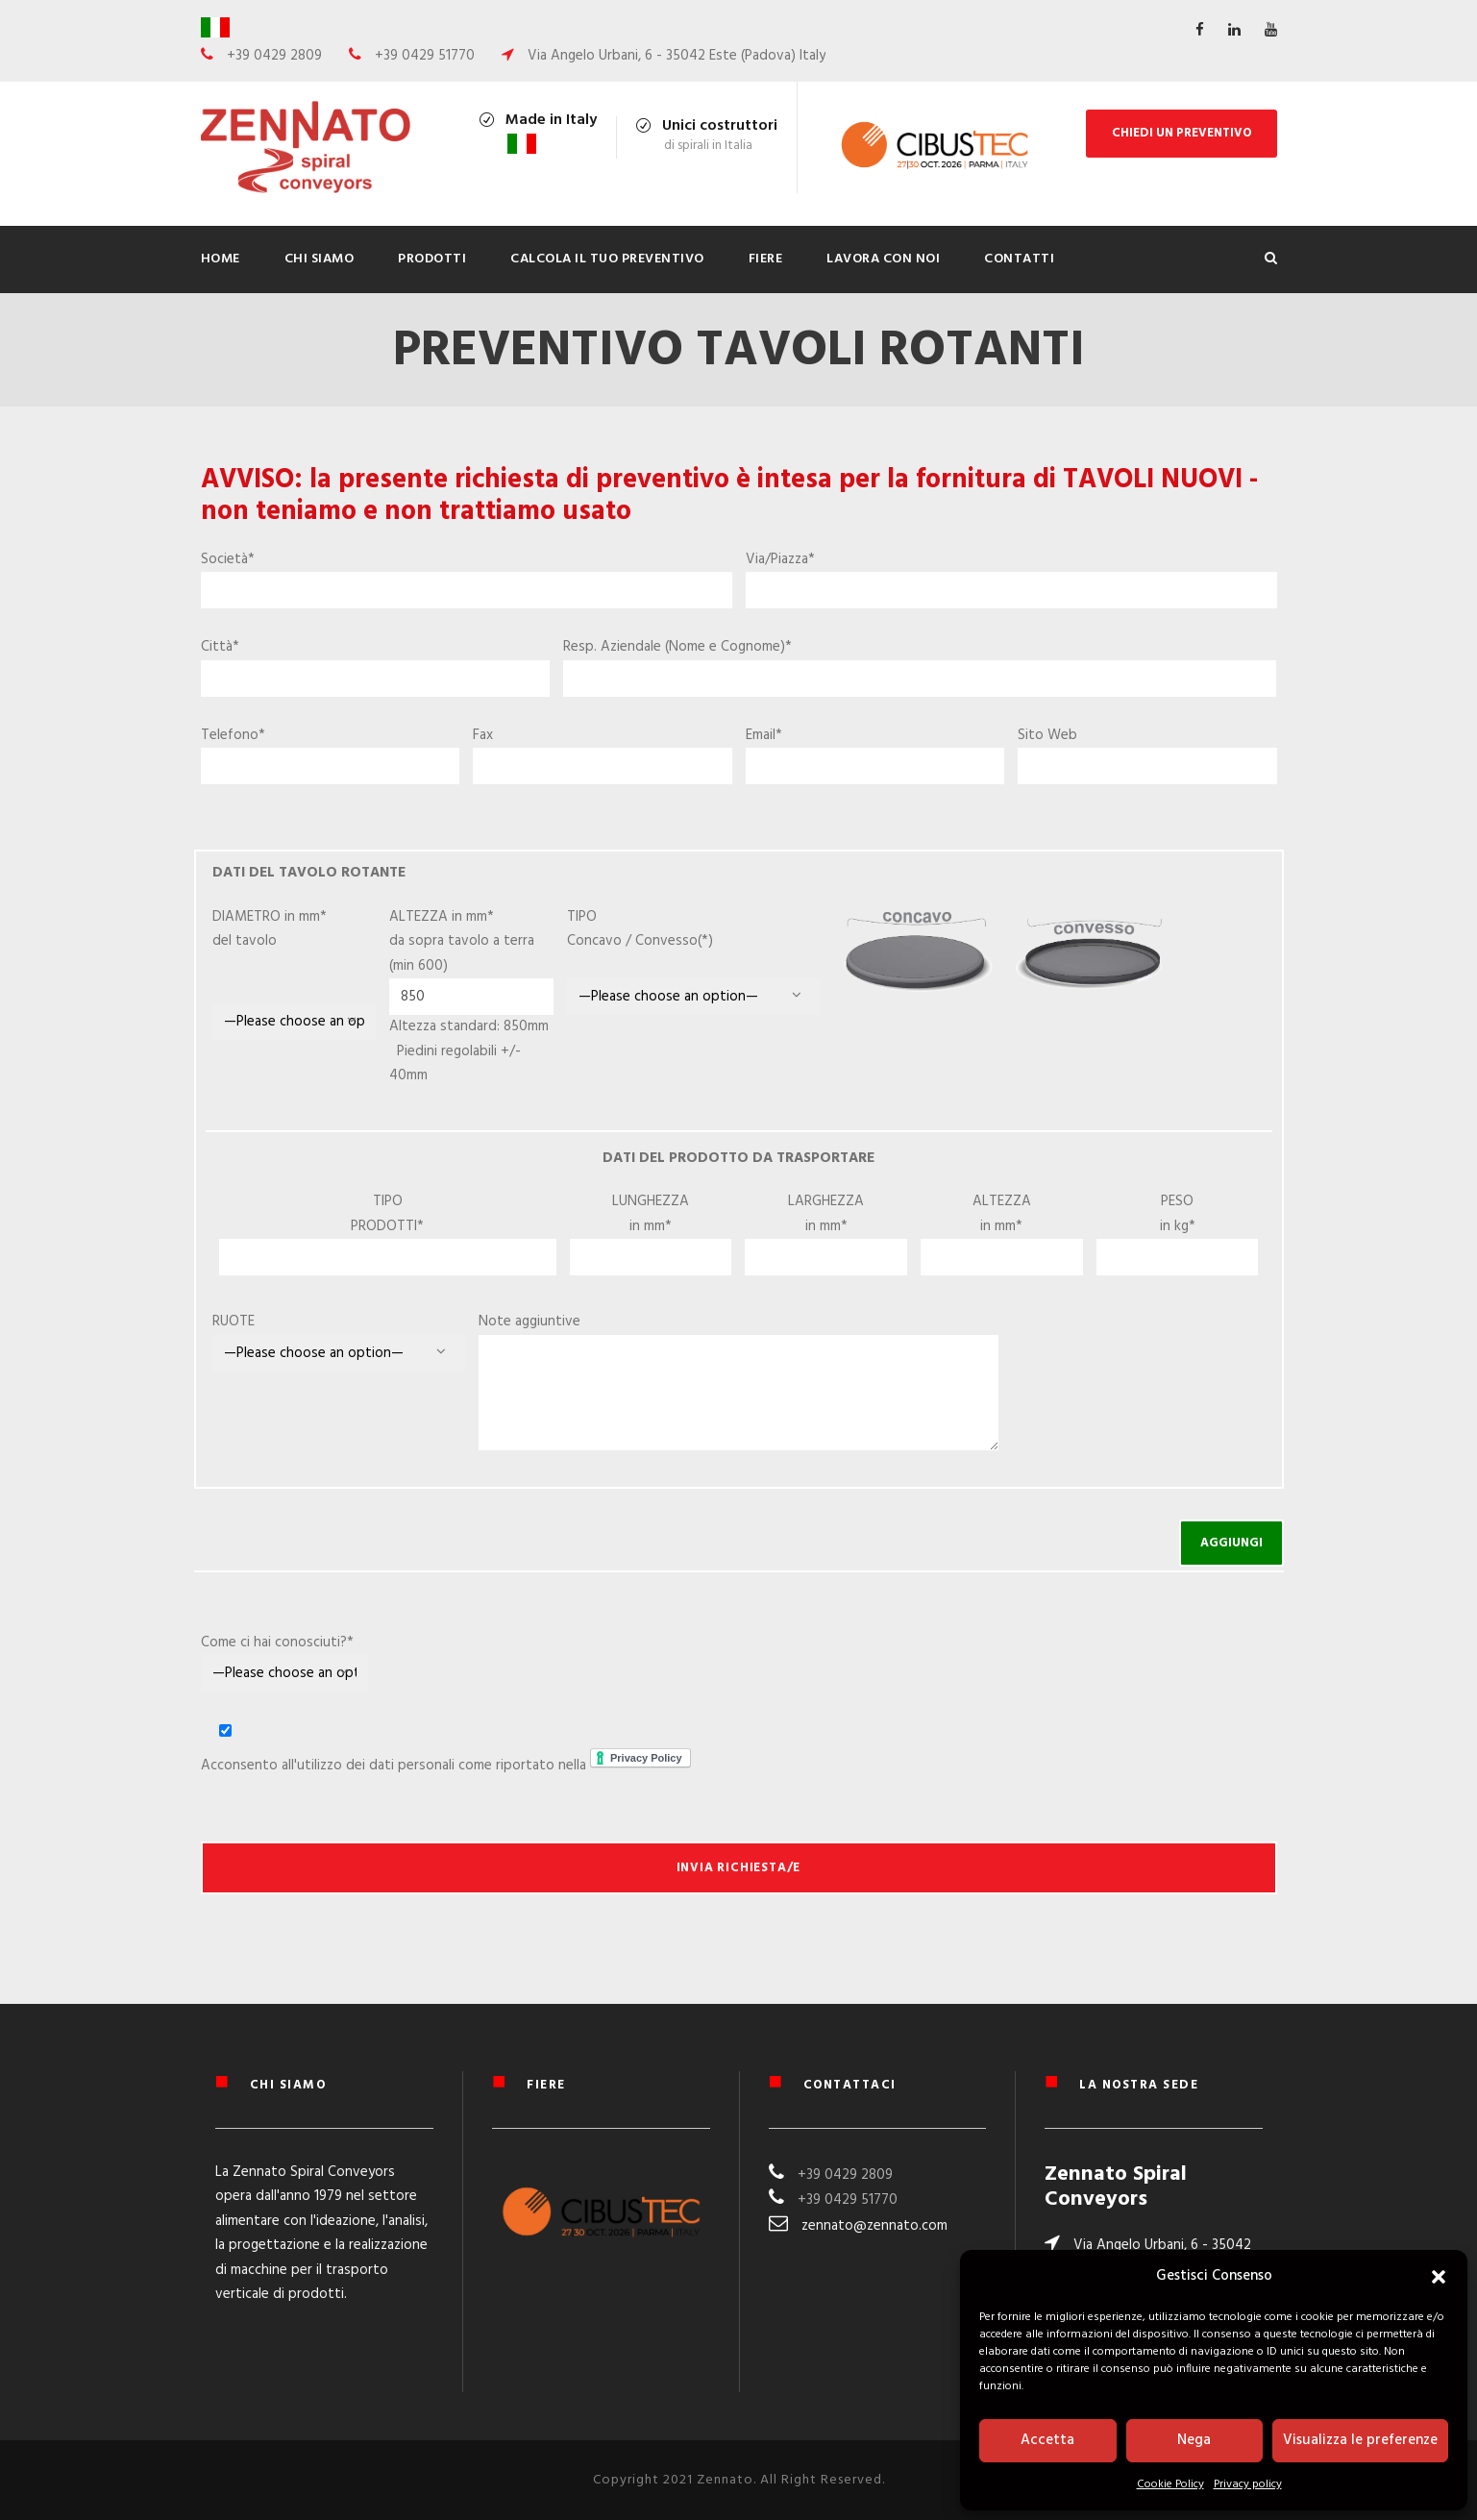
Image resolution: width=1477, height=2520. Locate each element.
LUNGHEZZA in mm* (650, 1214)
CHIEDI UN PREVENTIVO (1181, 133)
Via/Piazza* (1011, 578)
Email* (875, 754)
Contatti (1019, 259)
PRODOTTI (432, 259)
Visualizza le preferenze (1360, 2440)
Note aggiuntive (529, 1321)
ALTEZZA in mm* (1001, 1214)
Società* (466, 578)
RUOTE (233, 1321)
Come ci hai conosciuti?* (285, 1661)
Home (220, 259)
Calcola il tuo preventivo (607, 259)
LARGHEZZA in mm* (826, 1214)
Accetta (1047, 2440)
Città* (376, 666)
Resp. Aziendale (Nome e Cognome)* (919, 666)
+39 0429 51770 (848, 2199)
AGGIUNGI (1231, 1543)
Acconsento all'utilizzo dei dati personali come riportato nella (451, 1747)
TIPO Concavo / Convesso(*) (653, 941)
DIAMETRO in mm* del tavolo (294, 972)
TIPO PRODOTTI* (387, 1214)
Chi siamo (319, 259)
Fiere (766, 259)
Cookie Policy (1170, 2484)
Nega (1194, 2440)
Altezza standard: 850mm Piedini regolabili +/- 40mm (469, 1051)
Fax (602, 754)
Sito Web (1147, 754)
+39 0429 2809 (845, 2174)
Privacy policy (1248, 2484)
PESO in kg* (1177, 1214)
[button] (1438, 2276)
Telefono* (330, 754)
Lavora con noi (883, 259)
